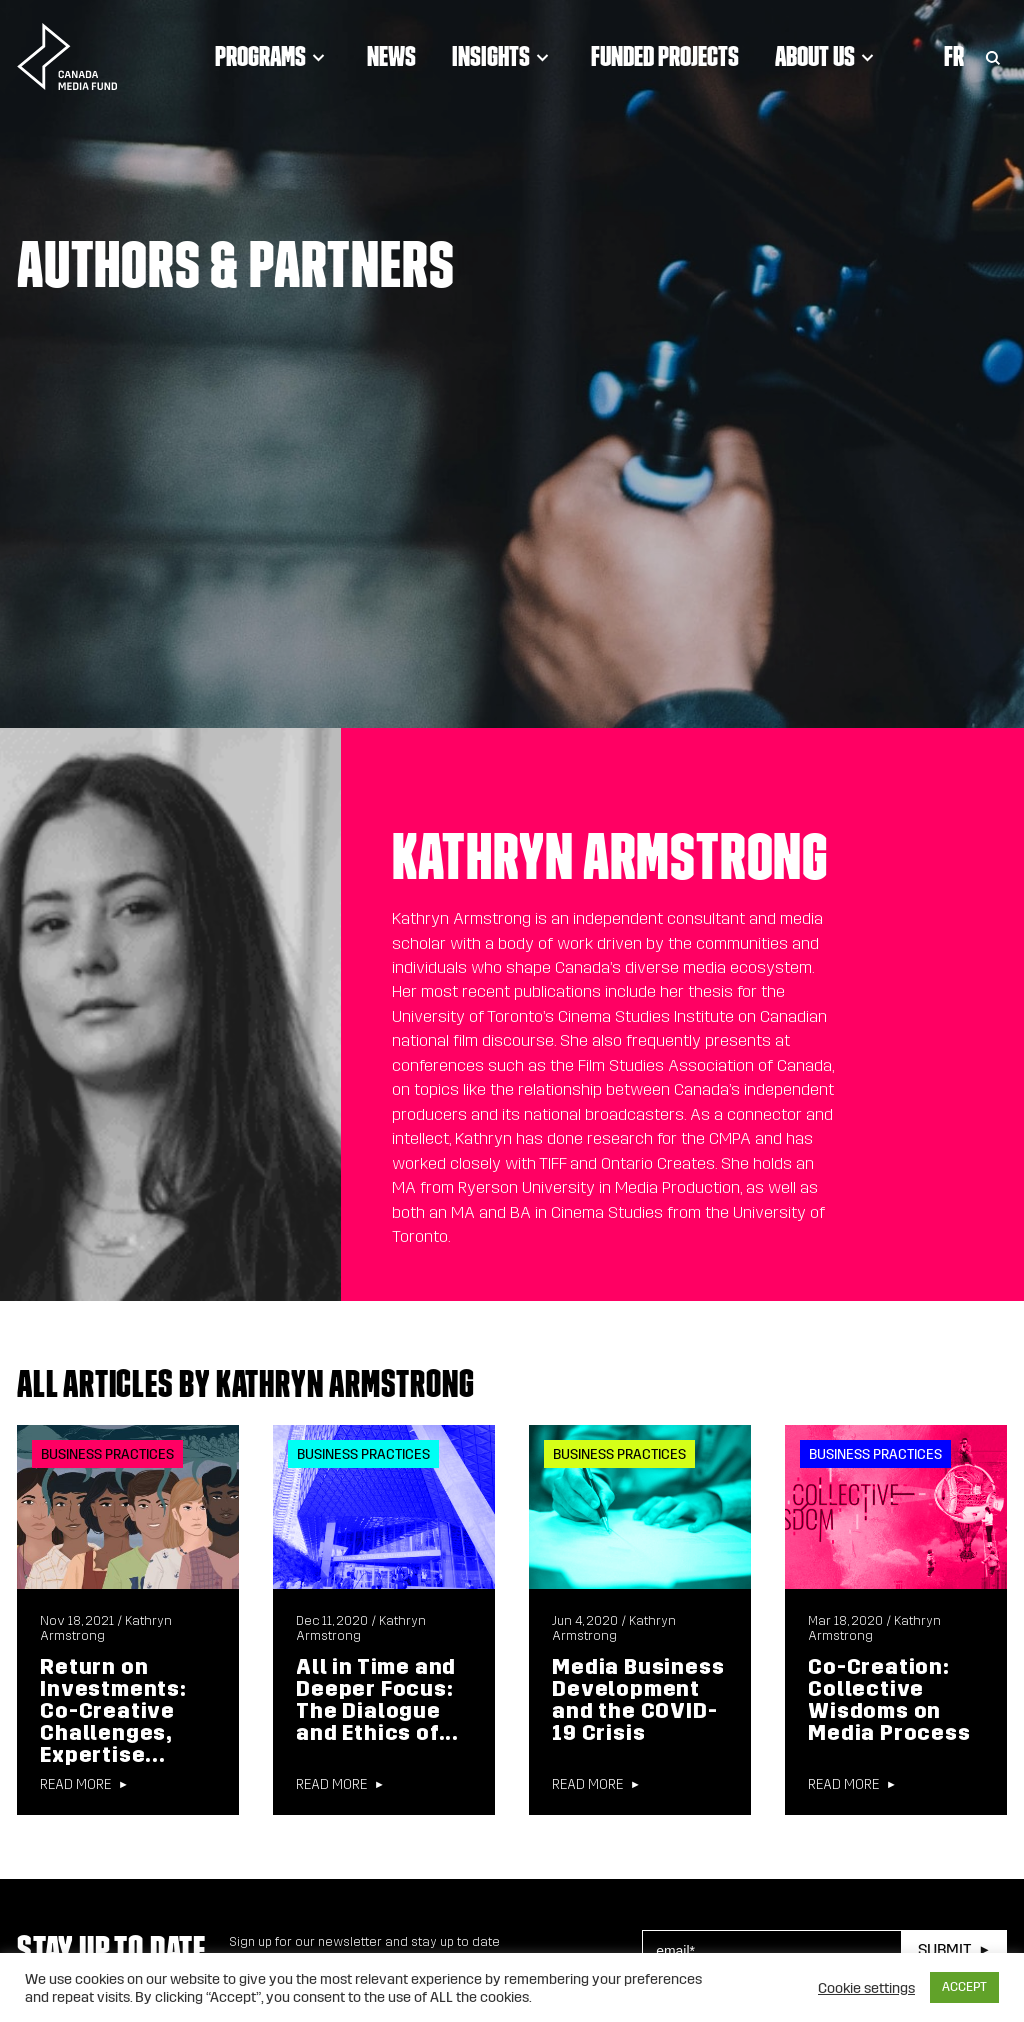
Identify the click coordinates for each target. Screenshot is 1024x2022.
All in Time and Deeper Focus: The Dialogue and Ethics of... (377, 1700)
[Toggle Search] (993, 56)
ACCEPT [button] (964, 1987)
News (391, 56)
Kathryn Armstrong (614, 1629)
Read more (75, 1785)
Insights (503, 56)
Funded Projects (665, 56)
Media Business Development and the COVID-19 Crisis (638, 1700)
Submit (944, 1949)
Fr (954, 56)
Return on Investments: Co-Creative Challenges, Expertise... (113, 1711)
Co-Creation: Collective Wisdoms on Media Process (889, 1700)
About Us (827, 56)
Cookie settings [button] (866, 1988)
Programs (273, 56)
